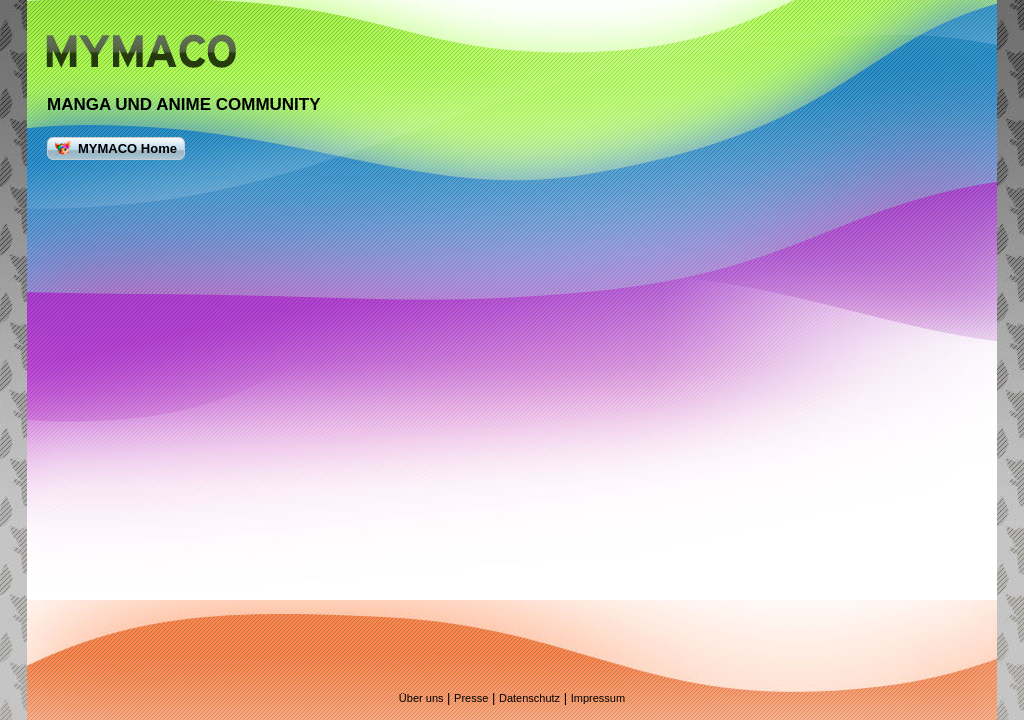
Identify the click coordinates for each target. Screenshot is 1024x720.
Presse (471, 698)
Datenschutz (529, 698)
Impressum (598, 698)
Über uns (421, 698)
